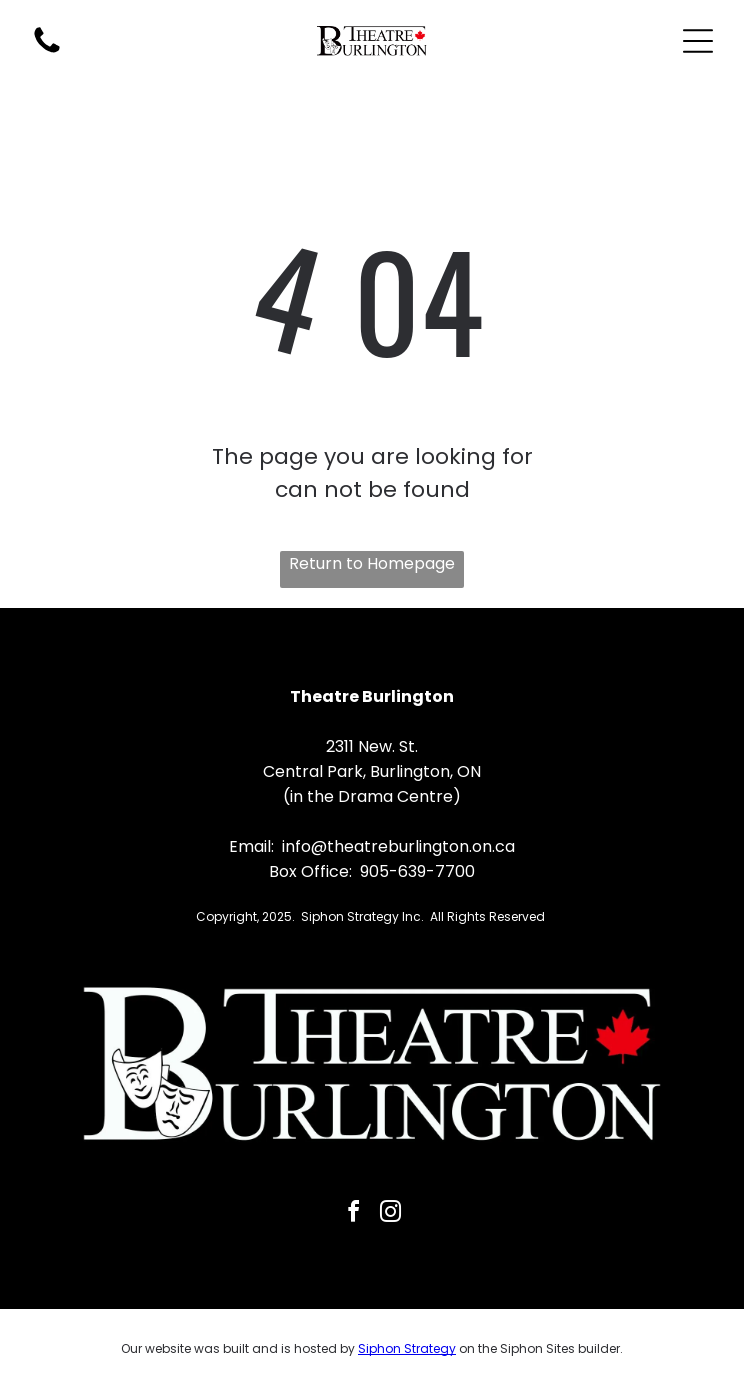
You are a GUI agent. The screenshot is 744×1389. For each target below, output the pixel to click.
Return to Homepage (372, 563)
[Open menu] (698, 41)
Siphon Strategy (407, 1348)
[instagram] (391, 1214)
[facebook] (354, 1214)
